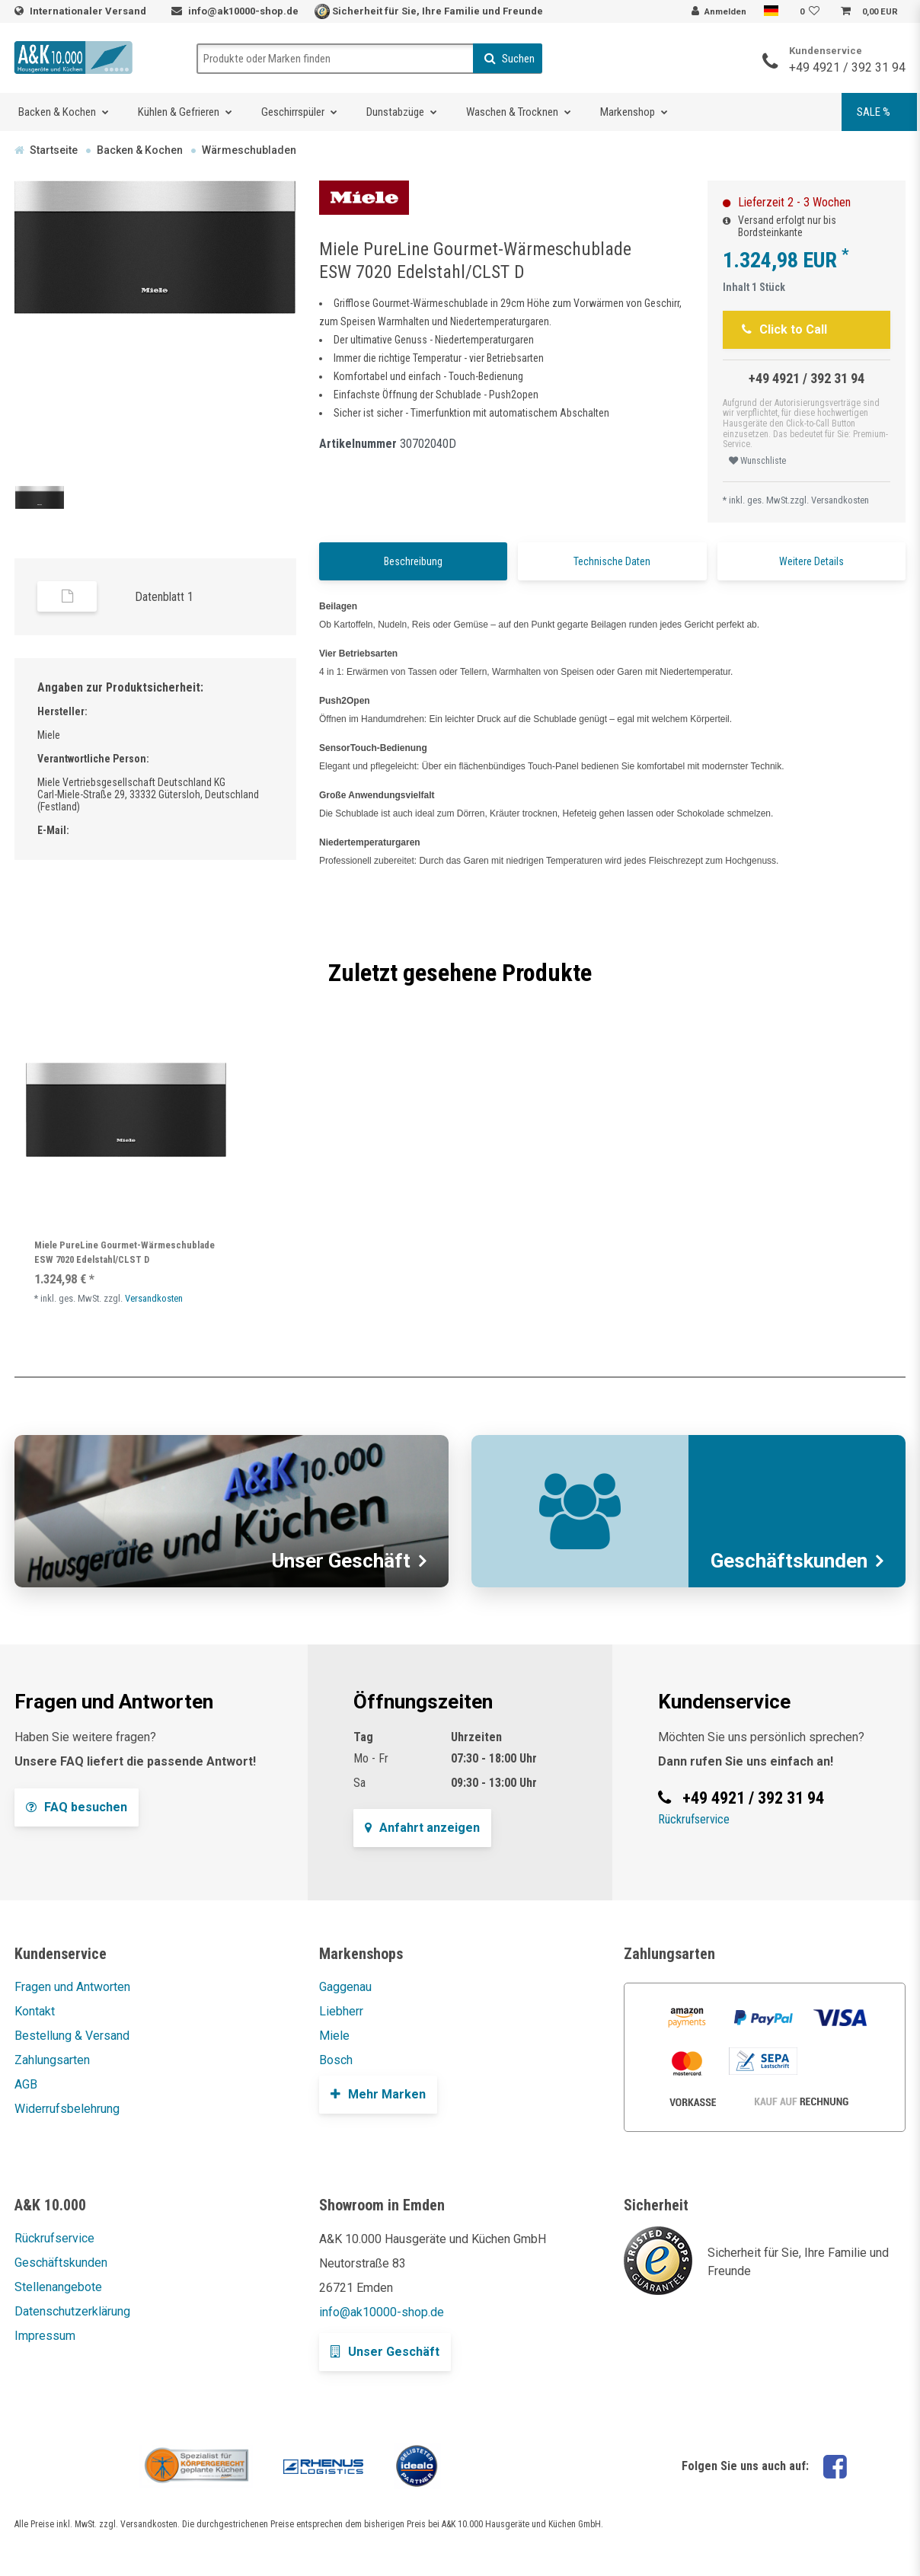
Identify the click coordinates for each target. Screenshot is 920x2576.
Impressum (44, 2335)
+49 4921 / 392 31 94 (847, 67)
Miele (334, 2035)
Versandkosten (840, 500)
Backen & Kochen (57, 112)
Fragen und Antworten (72, 1987)
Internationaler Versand (89, 11)
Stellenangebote (58, 2287)
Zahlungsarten (52, 2060)
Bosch (336, 2060)
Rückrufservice (694, 1819)
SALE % (873, 112)
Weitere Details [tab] (811, 561)
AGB (25, 2084)
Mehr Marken (378, 2094)
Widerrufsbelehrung (67, 2108)
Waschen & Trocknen (512, 112)
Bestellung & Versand (71, 2035)
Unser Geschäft (385, 2351)
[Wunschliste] (812, 12)
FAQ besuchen (76, 1807)
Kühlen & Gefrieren (178, 112)
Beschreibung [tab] (413, 561)
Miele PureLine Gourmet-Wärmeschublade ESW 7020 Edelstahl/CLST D (124, 1252)
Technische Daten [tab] (611, 561)
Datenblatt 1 (164, 597)
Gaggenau (345, 1987)
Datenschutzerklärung (72, 2311)
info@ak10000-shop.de (243, 11)
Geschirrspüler (292, 112)
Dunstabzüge (395, 112)
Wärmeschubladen (249, 150)
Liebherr (341, 2011)
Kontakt (34, 2011)
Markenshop (627, 112)
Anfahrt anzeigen (422, 1827)
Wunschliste (757, 460)
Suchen (509, 59)
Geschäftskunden (60, 2262)
